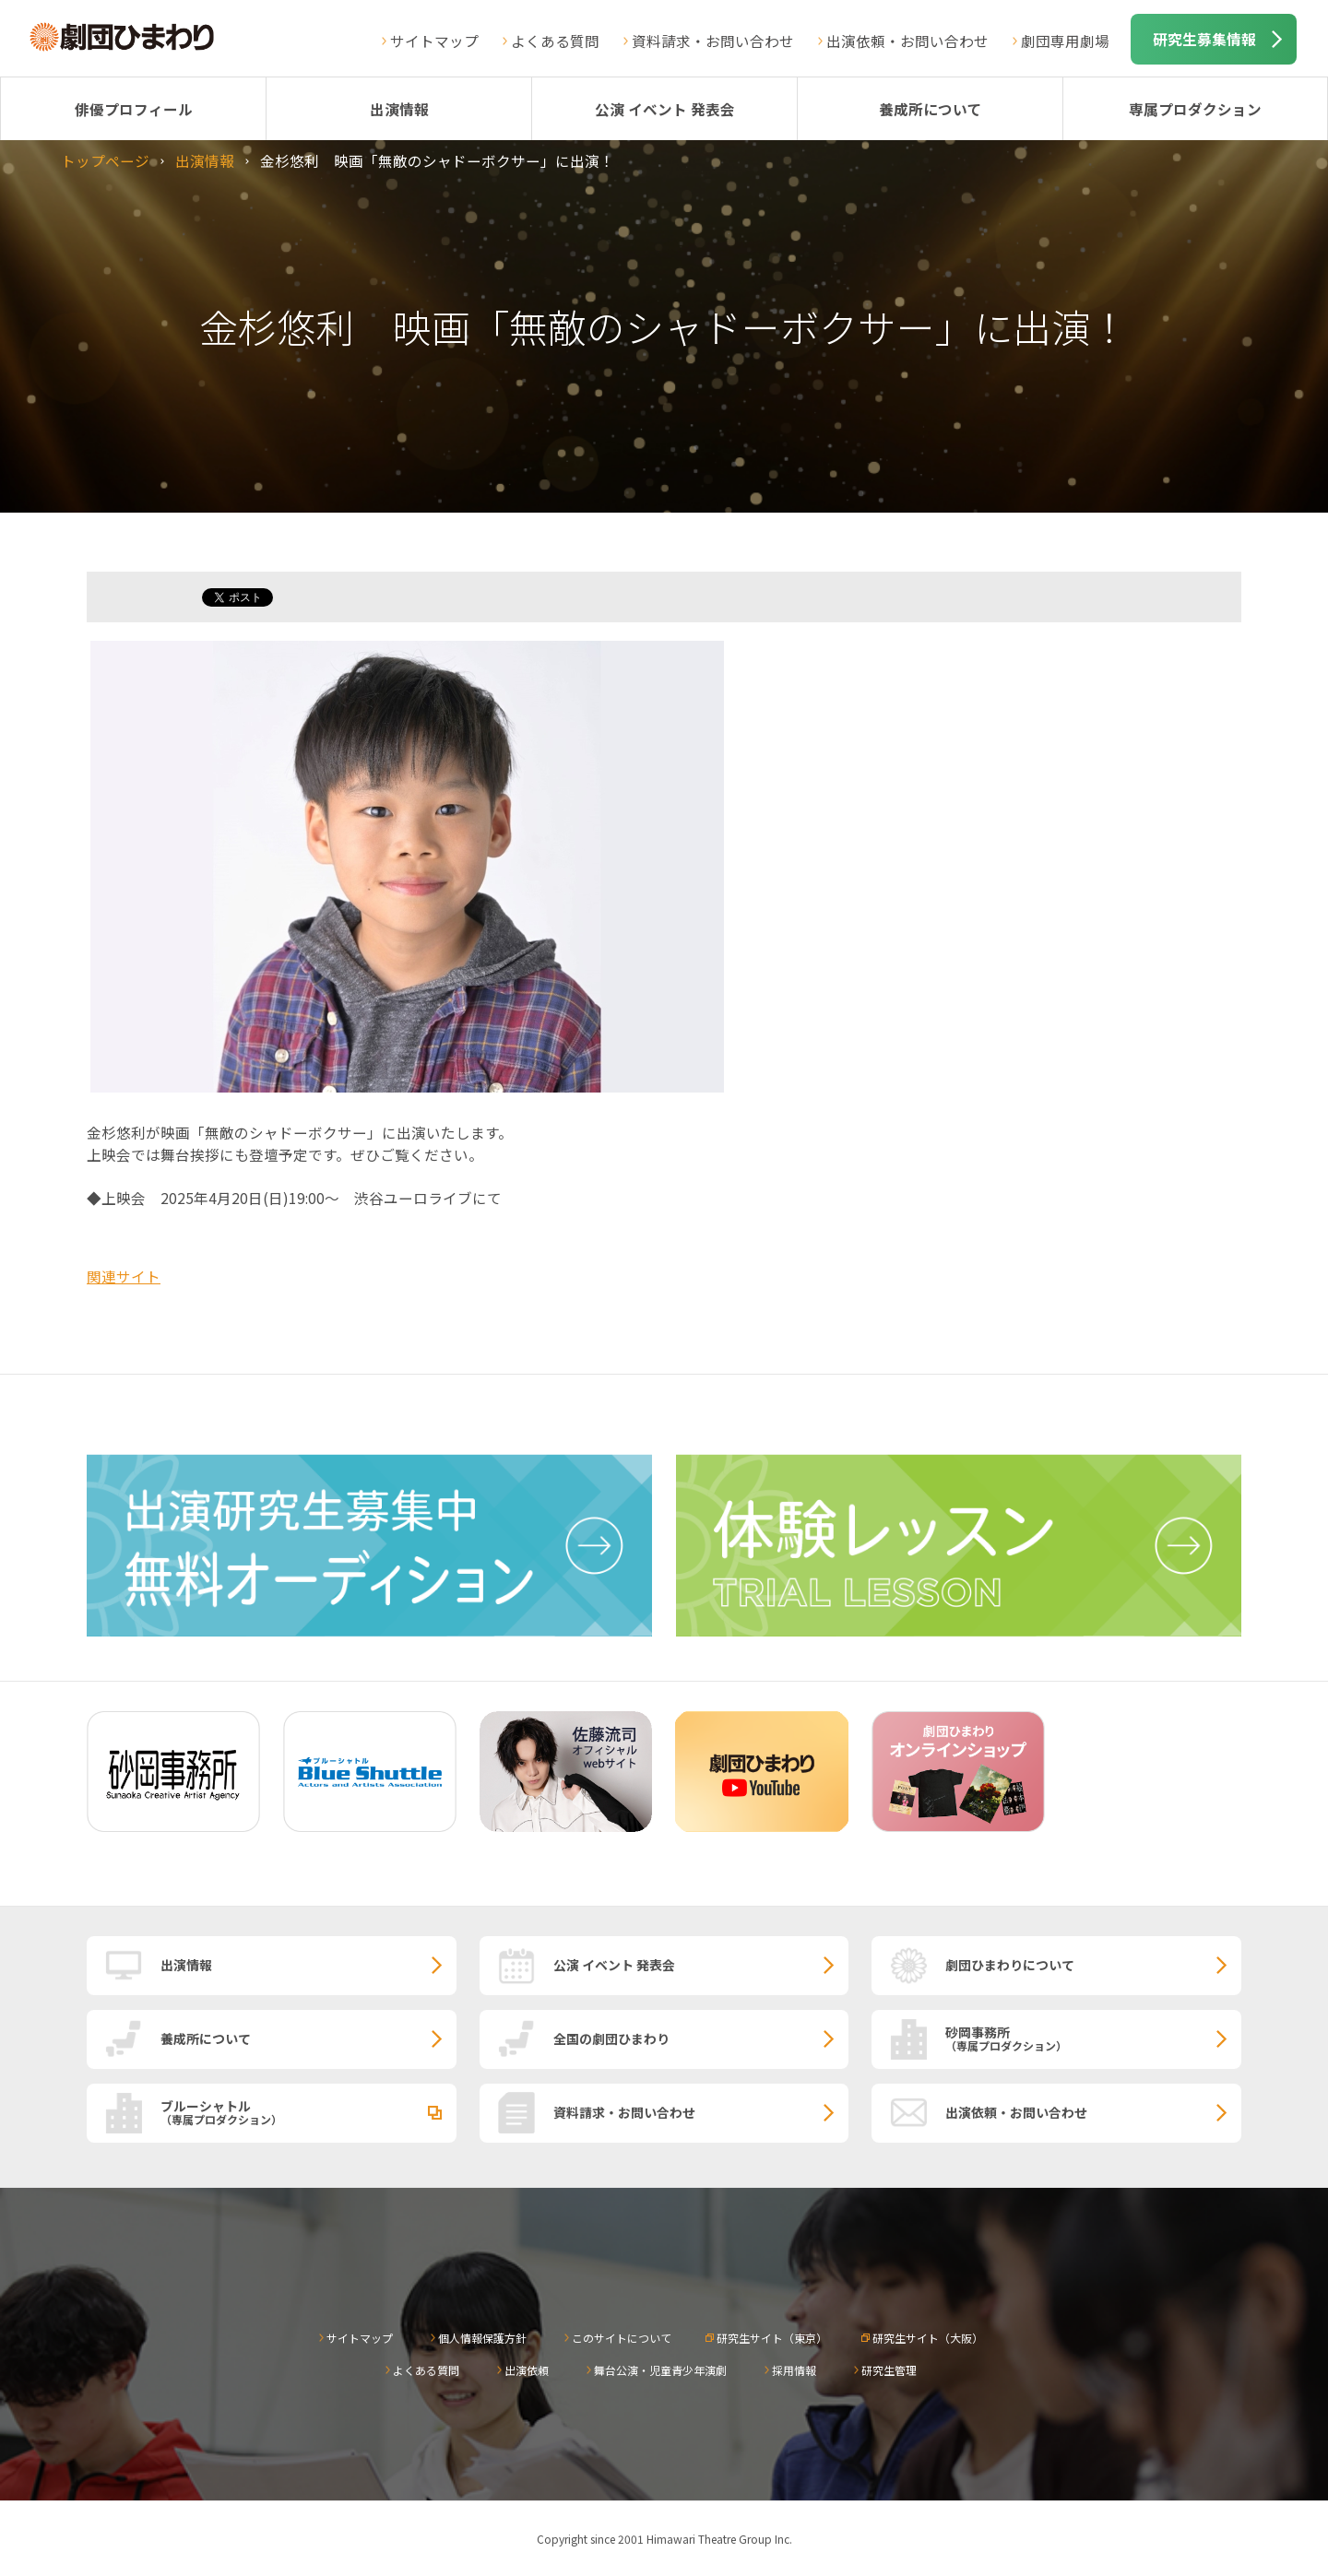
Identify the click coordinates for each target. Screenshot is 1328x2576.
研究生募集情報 (1204, 39)
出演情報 (399, 109)
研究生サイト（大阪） (927, 2338)
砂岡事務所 (1093, 2037)
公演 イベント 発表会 (665, 109)
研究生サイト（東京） (772, 2338)
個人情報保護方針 (482, 2338)
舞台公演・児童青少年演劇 (660, 2370)
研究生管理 (889, 2370)
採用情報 (794, 2370)
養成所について (930, 109)
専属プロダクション (1195, 109)
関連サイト (123, 1276)
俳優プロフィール (134, 109)
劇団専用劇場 (1065, 40)
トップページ (105, 160)
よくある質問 (555, 40)
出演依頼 (526, 2370)
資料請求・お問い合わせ (713, 40)
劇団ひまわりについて (1009, 1965)
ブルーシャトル (308, 2111)
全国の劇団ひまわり (611, 2038)
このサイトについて (621, 2338)
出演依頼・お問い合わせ (907, 40)
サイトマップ (434, 40)
